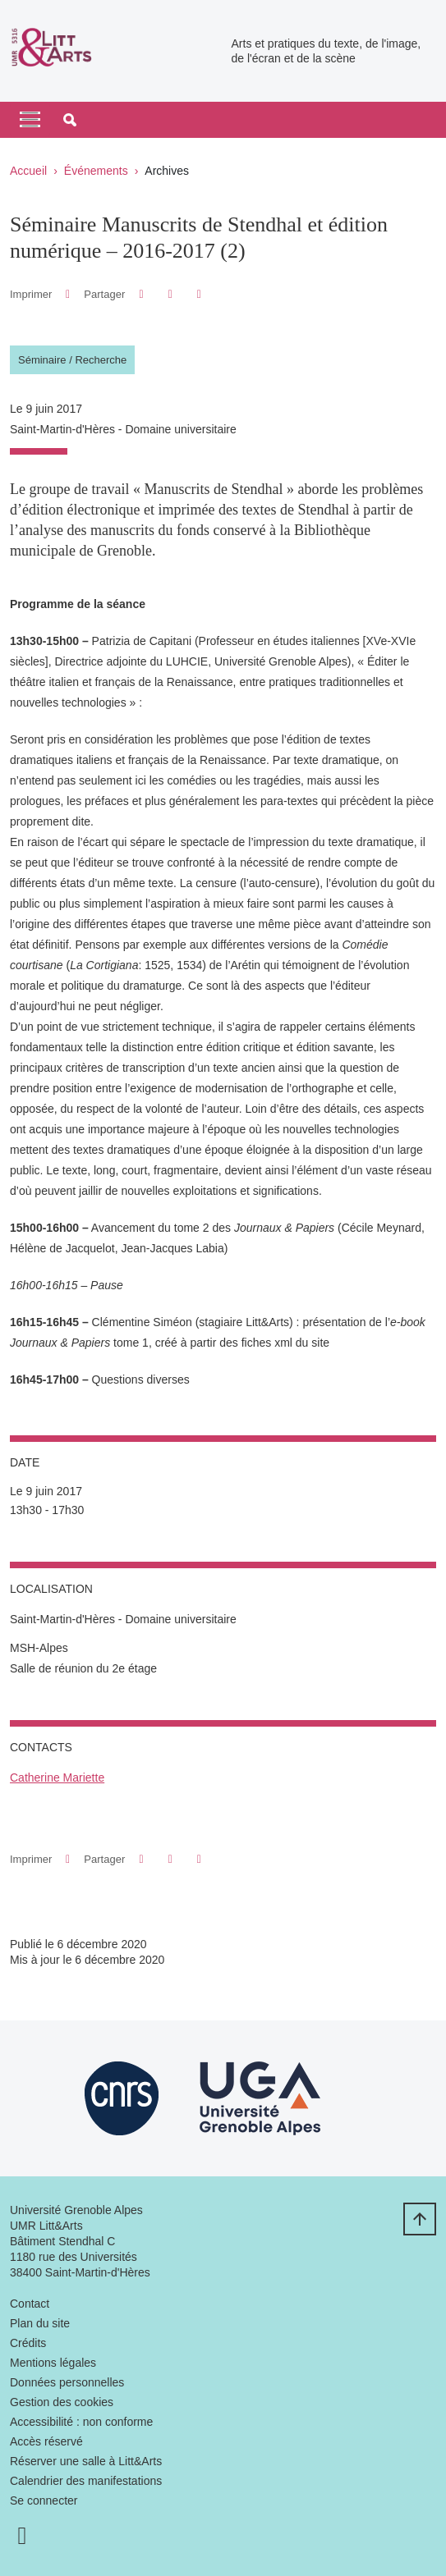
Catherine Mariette (57, 1777)
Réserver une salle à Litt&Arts (86, 2461)
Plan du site (40, 2323)
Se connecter (44, 2500)
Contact (29, 2303)
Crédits (28, 2343)
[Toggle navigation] (30, 120)
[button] (70, 120)
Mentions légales (53, 2362)
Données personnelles (67, 2382)
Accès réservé (46, 2441)
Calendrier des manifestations (86, 2480)
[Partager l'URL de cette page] (199, 294)
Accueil (28, 170)
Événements (96, 170)
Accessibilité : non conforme (81, 2421)
